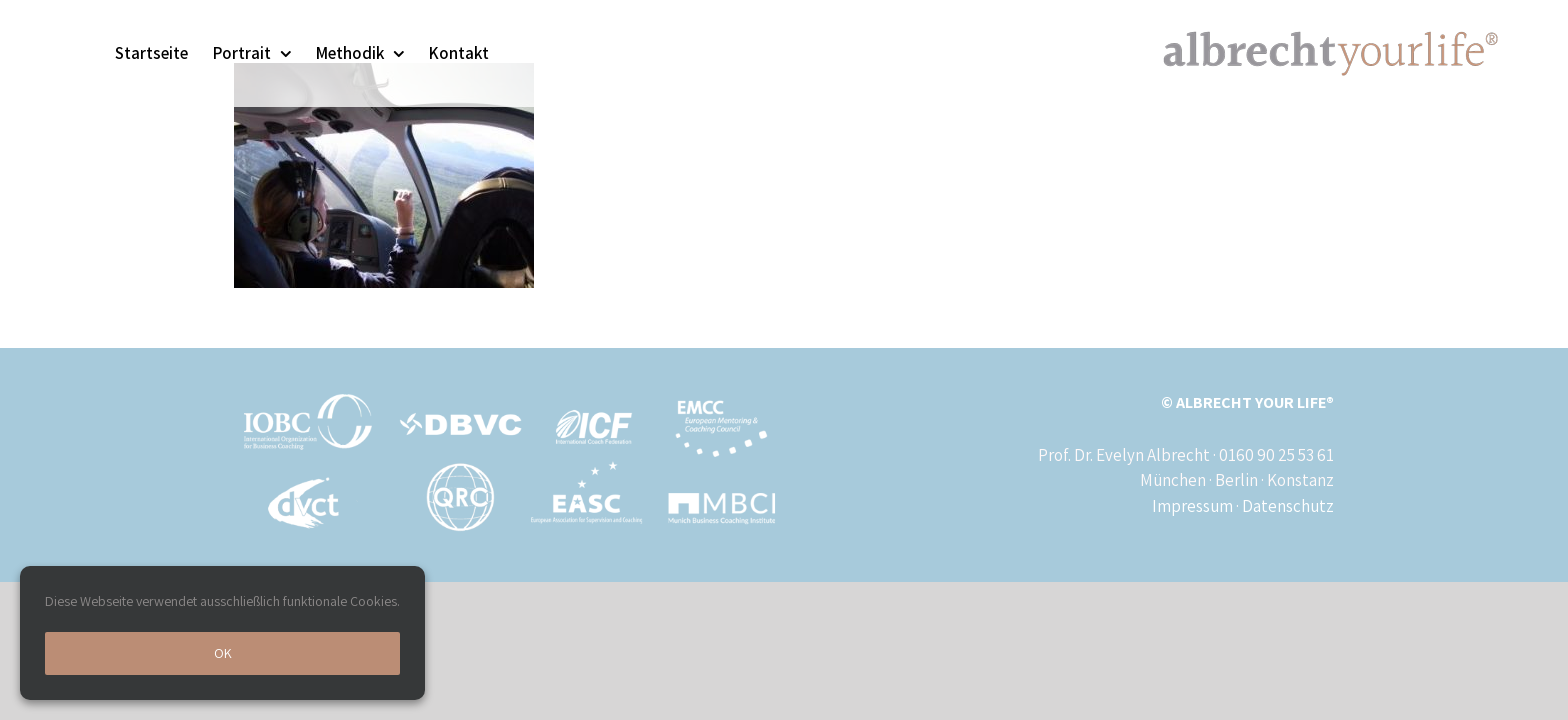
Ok (223, 653)
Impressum (1192, 506)
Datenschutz (1288, 506)
